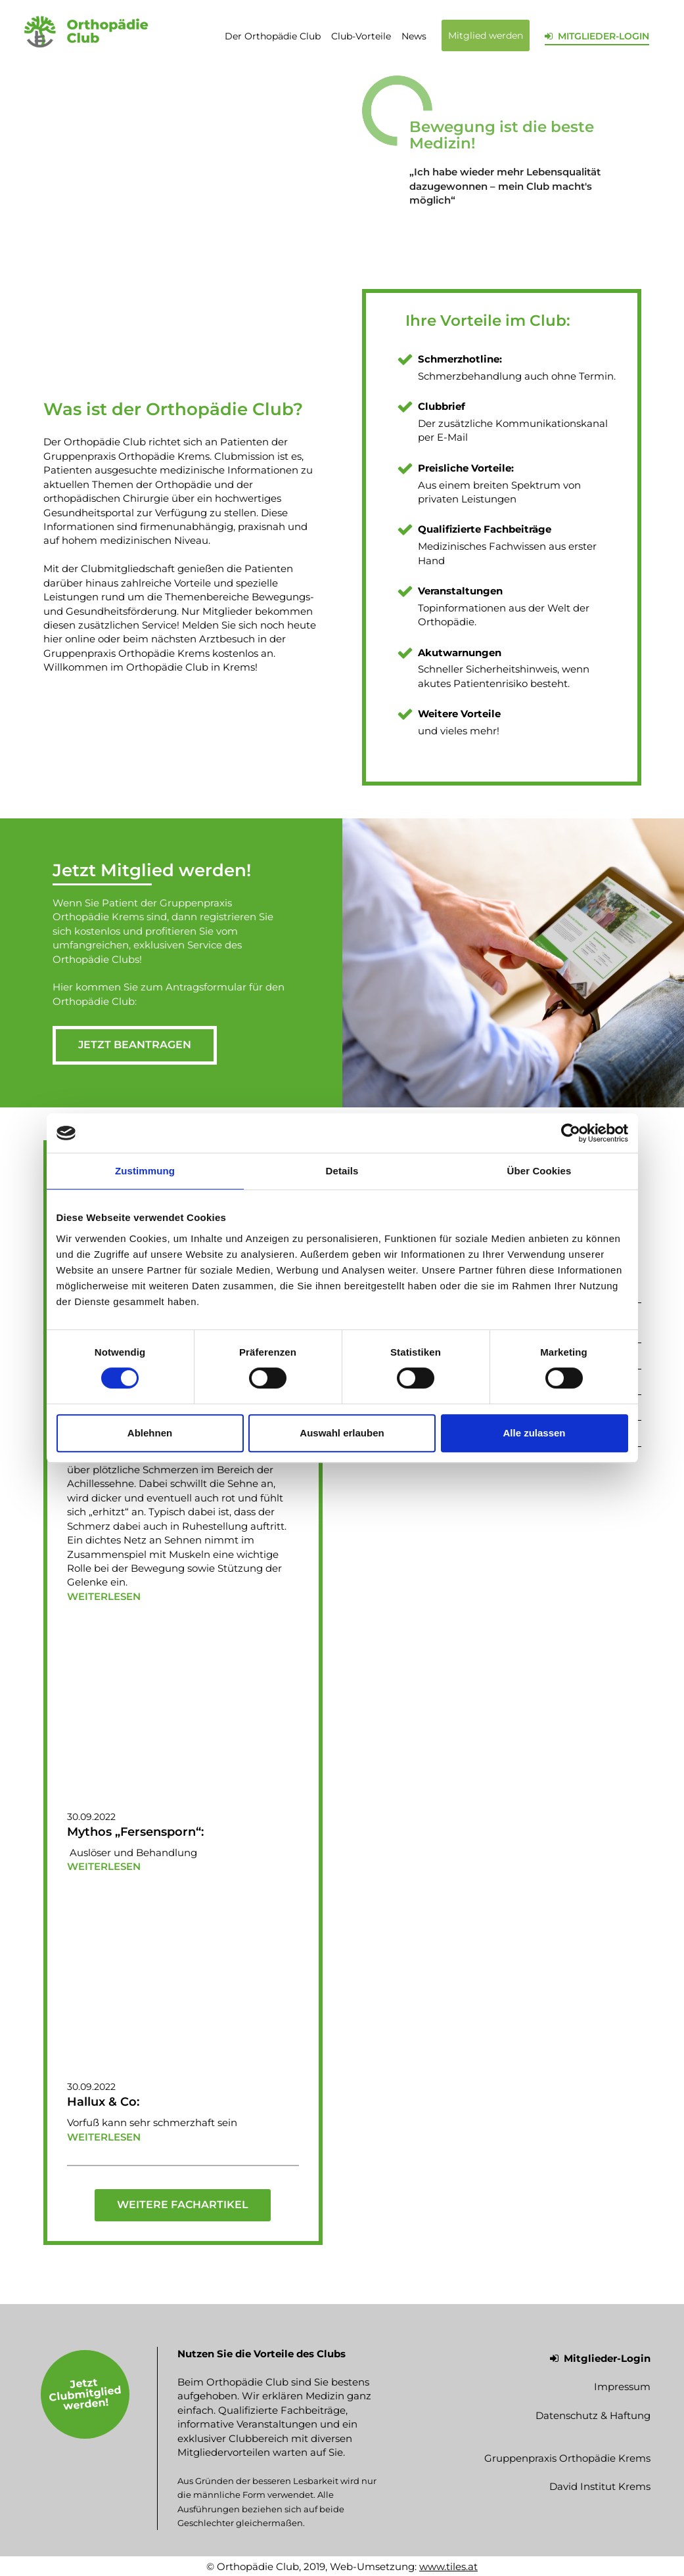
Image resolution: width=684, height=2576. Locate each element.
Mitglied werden (485, 35)
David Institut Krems (599, 2485)
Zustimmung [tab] (145, 1170)
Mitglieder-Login (600, 2357)
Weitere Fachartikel (182, 2204)
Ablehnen (149, 1432)
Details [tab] (342, 1170)
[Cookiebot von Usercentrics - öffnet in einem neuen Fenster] (570, 1133)
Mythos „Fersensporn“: (135, 1831)
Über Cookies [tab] (539, 1170)
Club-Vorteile (361, 36)
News (413, 36)
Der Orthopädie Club (273, 36)
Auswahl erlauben (342, 1432)
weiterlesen (104, 1595)
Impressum (622, 2386)
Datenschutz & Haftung (593, 2415)
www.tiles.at (448, 2566)
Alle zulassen (534, 1432)
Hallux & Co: (103, 2102)
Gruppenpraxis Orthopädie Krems (567, 2457)
